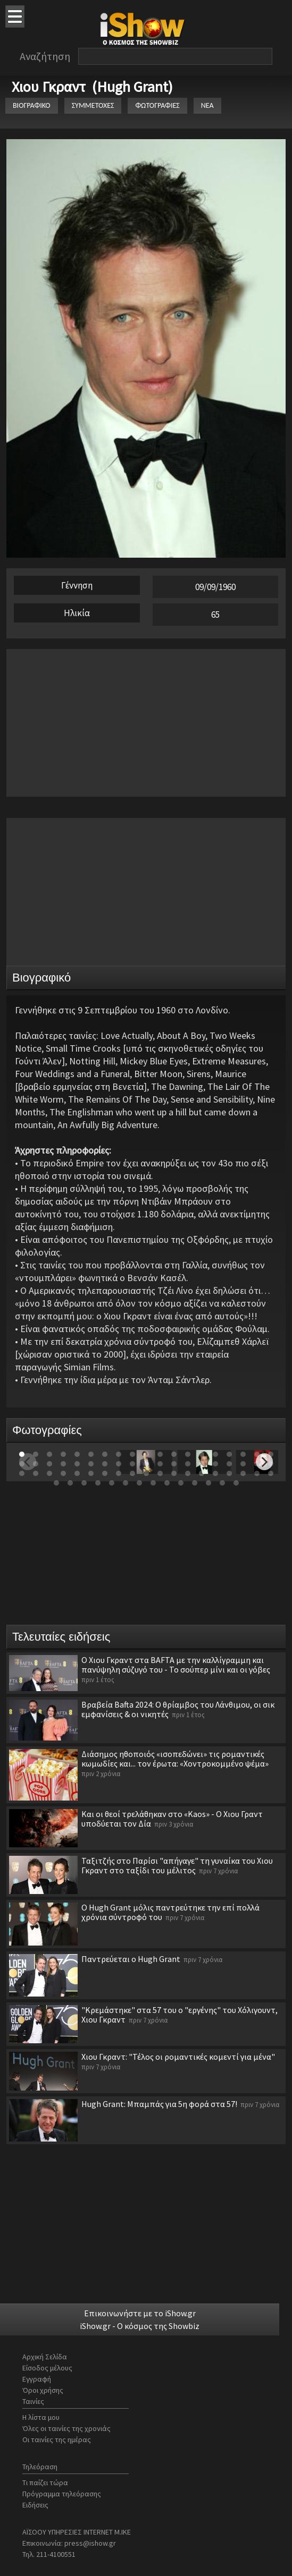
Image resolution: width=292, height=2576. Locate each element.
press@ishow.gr (90, 2543)
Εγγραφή (36, 2379)
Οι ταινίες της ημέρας (56, 2439)
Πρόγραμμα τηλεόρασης (61, 2493)
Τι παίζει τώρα (45, 2482)
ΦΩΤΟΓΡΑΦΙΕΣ (157, 105)
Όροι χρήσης (42, 2390)
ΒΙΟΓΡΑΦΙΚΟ (32, 105)
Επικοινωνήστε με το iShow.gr (140, 2313)
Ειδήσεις (35, 2505)
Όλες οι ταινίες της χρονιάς (66, 2428)
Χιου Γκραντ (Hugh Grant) (92, 86)
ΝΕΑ (207, 105)
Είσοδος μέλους (47, 2368)
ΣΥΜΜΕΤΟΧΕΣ (93, 105)
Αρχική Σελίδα (44, 2356)
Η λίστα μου (41, 2417)
